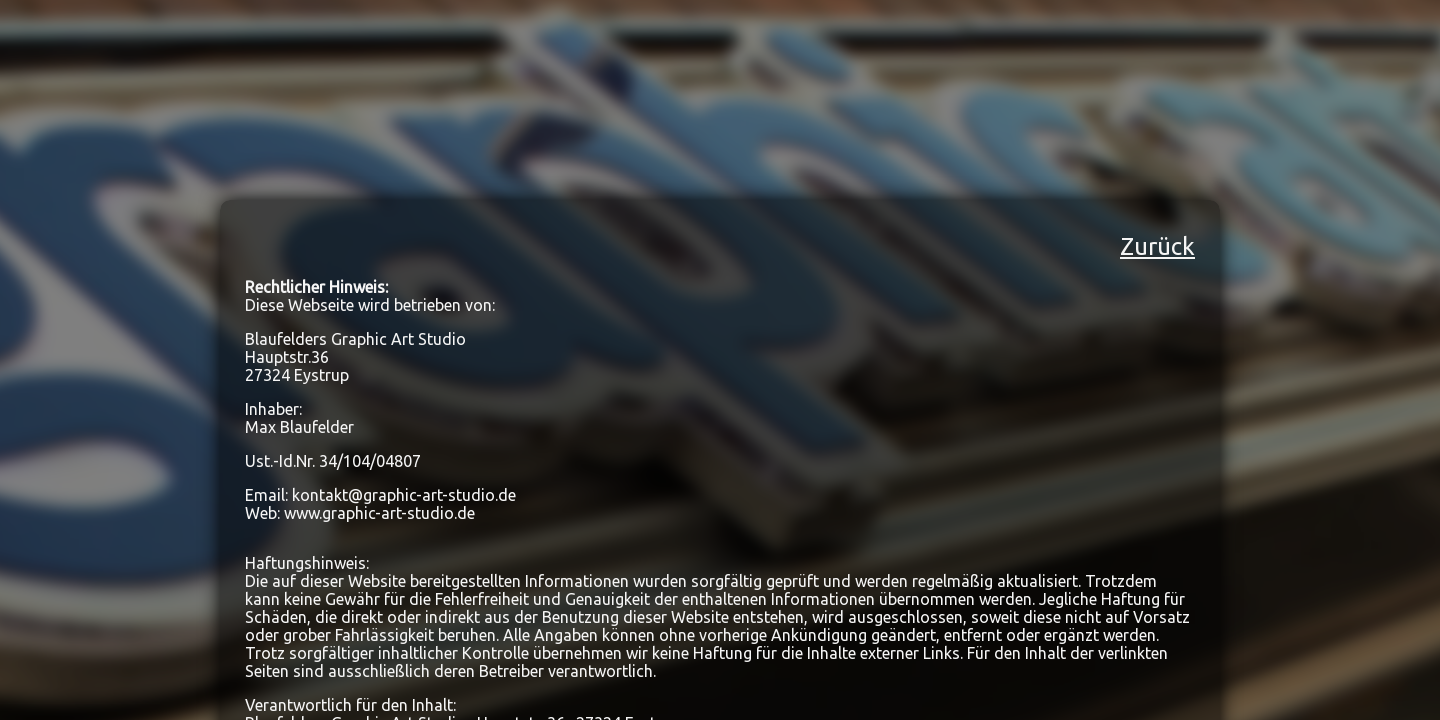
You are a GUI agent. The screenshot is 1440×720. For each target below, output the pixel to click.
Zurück (1157, 246)
